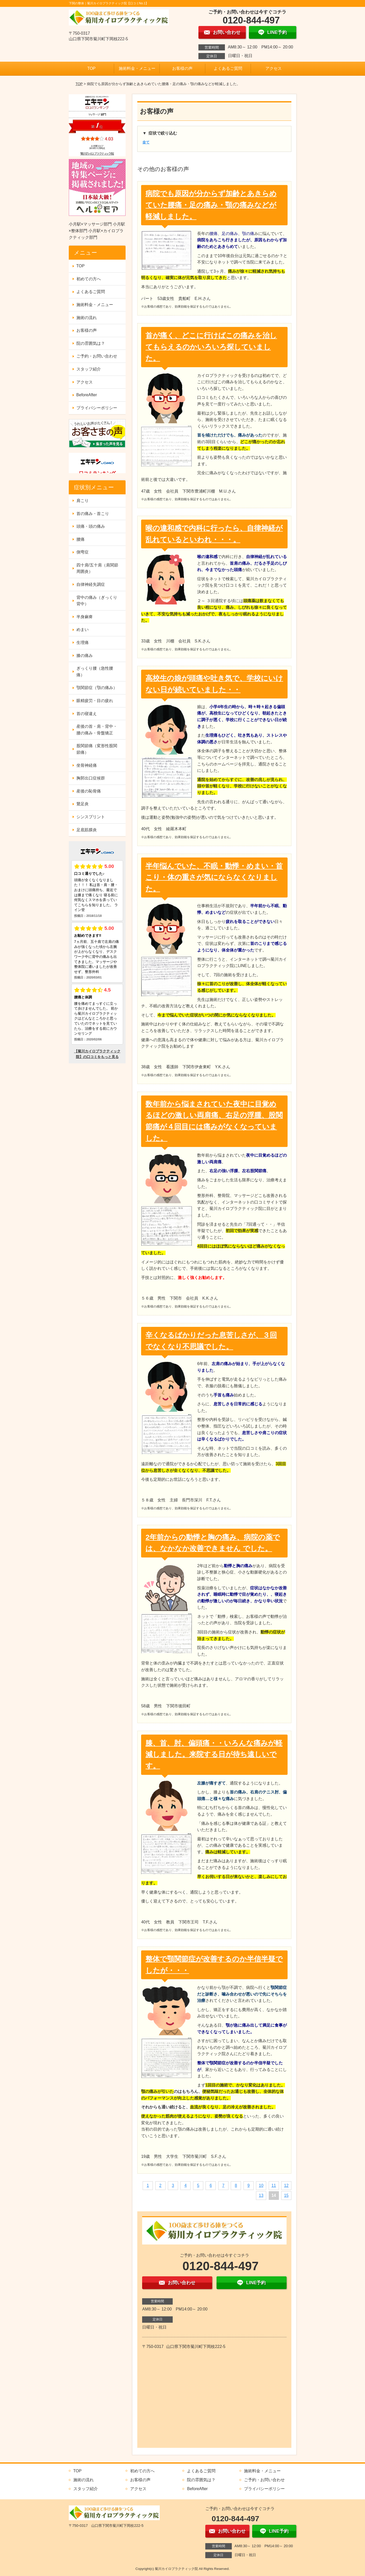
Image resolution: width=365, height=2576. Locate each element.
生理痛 (82, 642)
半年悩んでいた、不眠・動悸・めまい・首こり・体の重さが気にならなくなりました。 (214, 877)
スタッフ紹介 (88, 369)
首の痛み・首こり (92, 513)
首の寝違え (86, 713)
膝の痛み (84, 655)
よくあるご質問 (228, 68)
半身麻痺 (84, 617)
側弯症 (82, 552)
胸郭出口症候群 (90, 778)
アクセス (273, 68)
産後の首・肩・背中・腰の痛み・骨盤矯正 (96, 729)
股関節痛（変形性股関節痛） (96, 749)
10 (261, 2185)
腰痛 (80, 539)
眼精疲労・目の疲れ (94, 700)
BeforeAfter (86, 395)
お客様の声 (182, 68)
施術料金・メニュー (137, 68)
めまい (82, 629)
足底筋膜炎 (86, 830)
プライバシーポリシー (96, 408)
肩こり (82, 500)
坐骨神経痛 (86, 765)
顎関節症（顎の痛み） (96, 687)
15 (286, 2195)
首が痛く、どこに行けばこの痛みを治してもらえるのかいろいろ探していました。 (211, 347)
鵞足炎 (82, 804)
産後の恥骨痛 (88, 791)
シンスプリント (90, 817)
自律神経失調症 (90, 584)
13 (261, 2195)
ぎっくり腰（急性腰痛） (94, 671)
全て (146, 142)
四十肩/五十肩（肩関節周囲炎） (97, 568)
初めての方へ (88, 279)
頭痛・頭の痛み (90, 526)
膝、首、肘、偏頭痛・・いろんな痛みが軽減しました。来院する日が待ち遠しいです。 (213, 1754)
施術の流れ (86, 317)
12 (286, 2185)
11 (274, 2185)
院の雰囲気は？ (90, 343)
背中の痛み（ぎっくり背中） (96, 600)
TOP (91, 68)
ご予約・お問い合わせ (96, 356)
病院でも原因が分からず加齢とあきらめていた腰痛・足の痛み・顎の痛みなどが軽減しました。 (211, 205)
